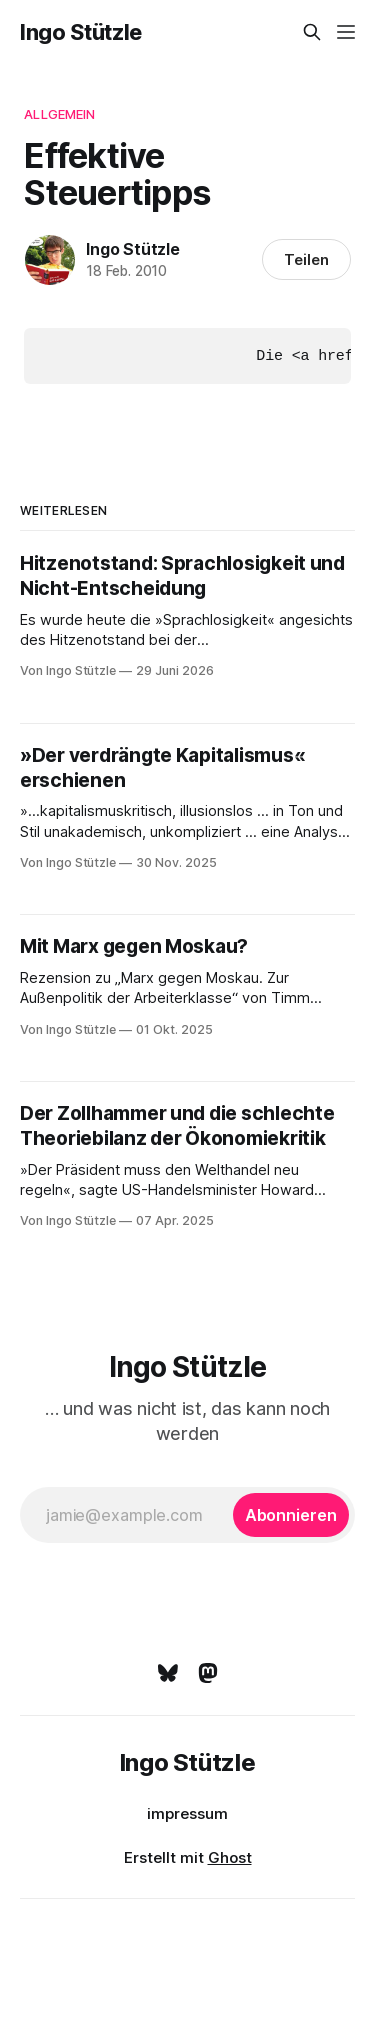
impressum (187, 1812)
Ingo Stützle (81, 32)
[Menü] (346, 32)
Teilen (306, 259)
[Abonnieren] (291, 1514)
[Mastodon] (208, 1672)
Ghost (230, 1856)
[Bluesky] (168, 1672)
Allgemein (59, 114)
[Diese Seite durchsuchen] (312, 32)
